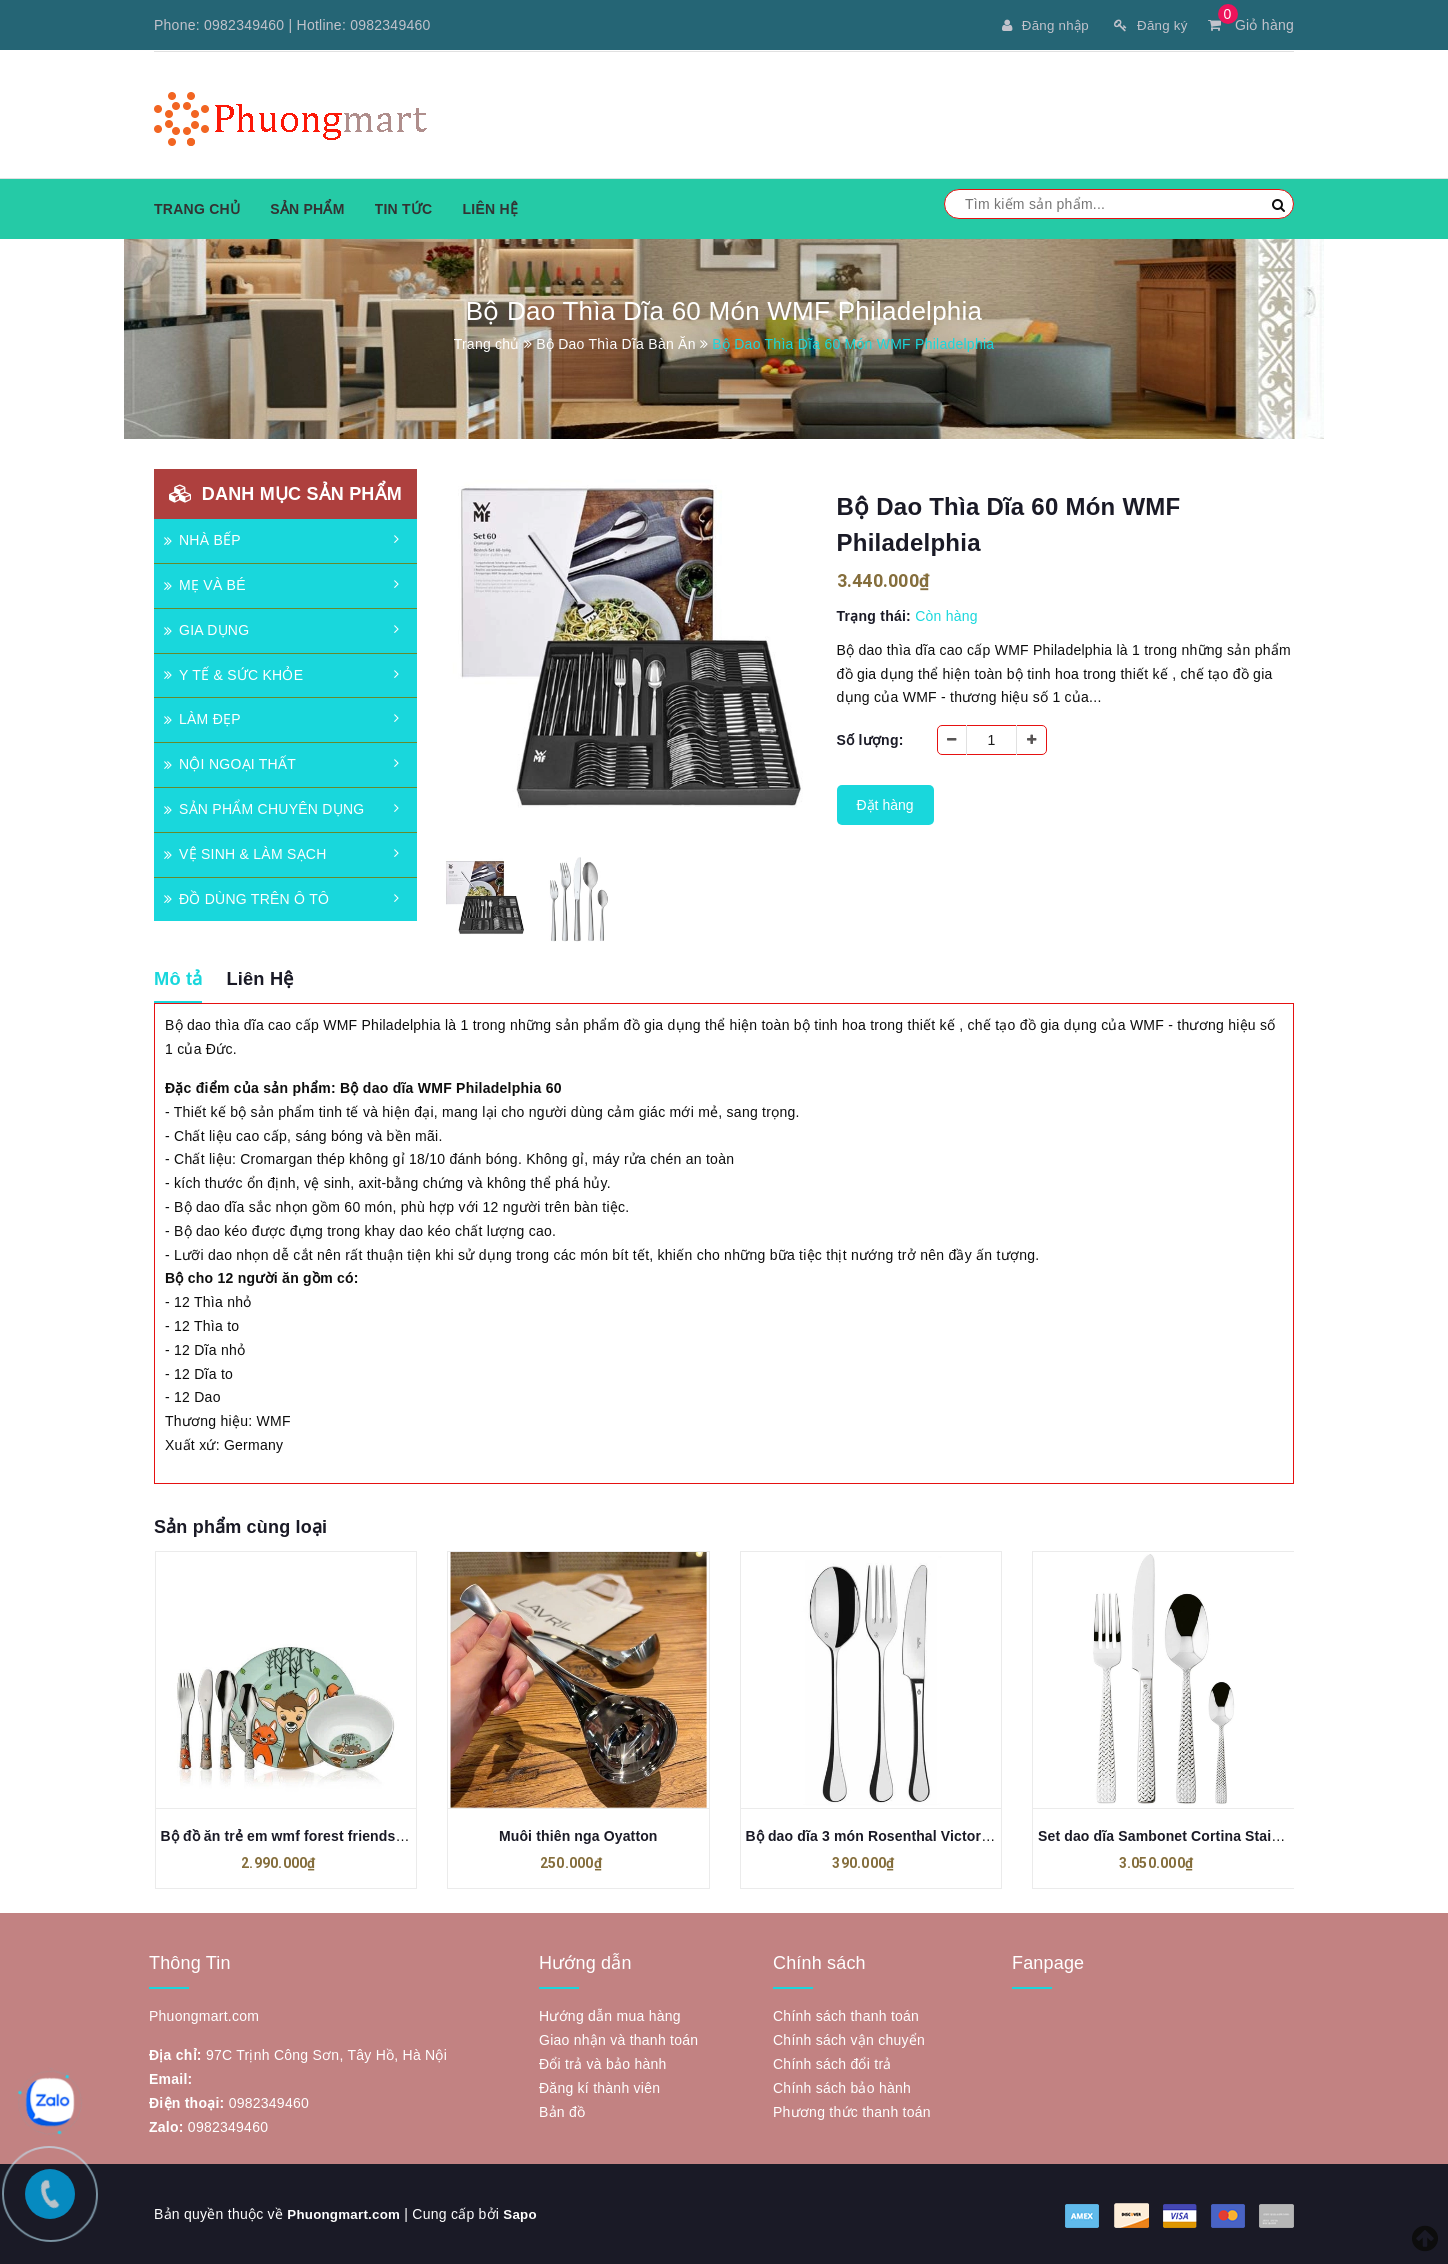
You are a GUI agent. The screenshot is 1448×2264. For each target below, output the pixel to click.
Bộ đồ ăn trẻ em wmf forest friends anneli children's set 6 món (372, 1836)
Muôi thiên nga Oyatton (578, 1836)
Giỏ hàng (1251, 25)
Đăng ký (1148, 25)
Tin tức (404, 209)
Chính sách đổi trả (832, 2064)
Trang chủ (197, 209)
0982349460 (244, 25)
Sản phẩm (307, 209)
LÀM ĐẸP (202, 719)
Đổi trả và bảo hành (603, 2064)
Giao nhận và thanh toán (618, 2040)
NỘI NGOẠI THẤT (230, 764)
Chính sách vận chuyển (849, 2040)
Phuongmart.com (346, 2214)
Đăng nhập (1039, 25)
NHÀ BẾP (202, 540)
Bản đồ (562, 2112)
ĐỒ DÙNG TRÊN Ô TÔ (246, 898)
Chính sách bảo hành (842, 2088)
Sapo (526, 2214)
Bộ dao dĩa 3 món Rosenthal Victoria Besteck (899, 1836)
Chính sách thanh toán (846, 2016)
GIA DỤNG (206, 630)
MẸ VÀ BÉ (205, 585)
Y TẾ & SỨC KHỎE (233, 674)
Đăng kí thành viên (599, 2088)
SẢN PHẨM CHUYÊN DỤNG (264, 809)
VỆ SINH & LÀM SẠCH (245, 854)
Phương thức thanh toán (852, 2112)
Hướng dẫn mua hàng (610, 2016)
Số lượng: (870, 740)
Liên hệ (490, 209)
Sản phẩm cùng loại (240, 1527)
